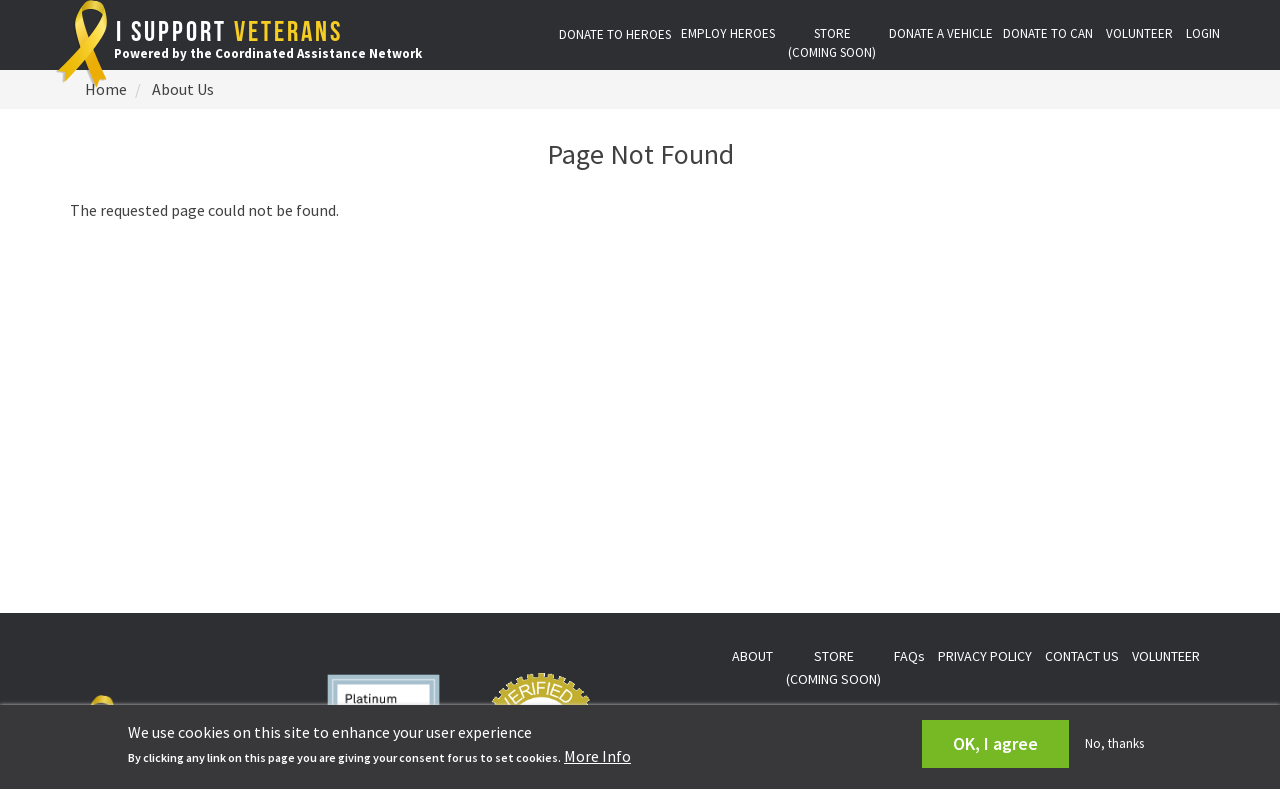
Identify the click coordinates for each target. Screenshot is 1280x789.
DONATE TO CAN (1048, 33)
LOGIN (1203, 33)
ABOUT (752, 656)
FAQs (909, 656)
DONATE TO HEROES (615, 34)
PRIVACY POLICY (985, 656)
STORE (832, 43)
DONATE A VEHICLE (941, 33)
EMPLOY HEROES (728, 33)
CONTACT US (1082, 656)
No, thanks (1114, 743)
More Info (597, 756)
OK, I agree (995, 743)
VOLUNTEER (1139, 33)
